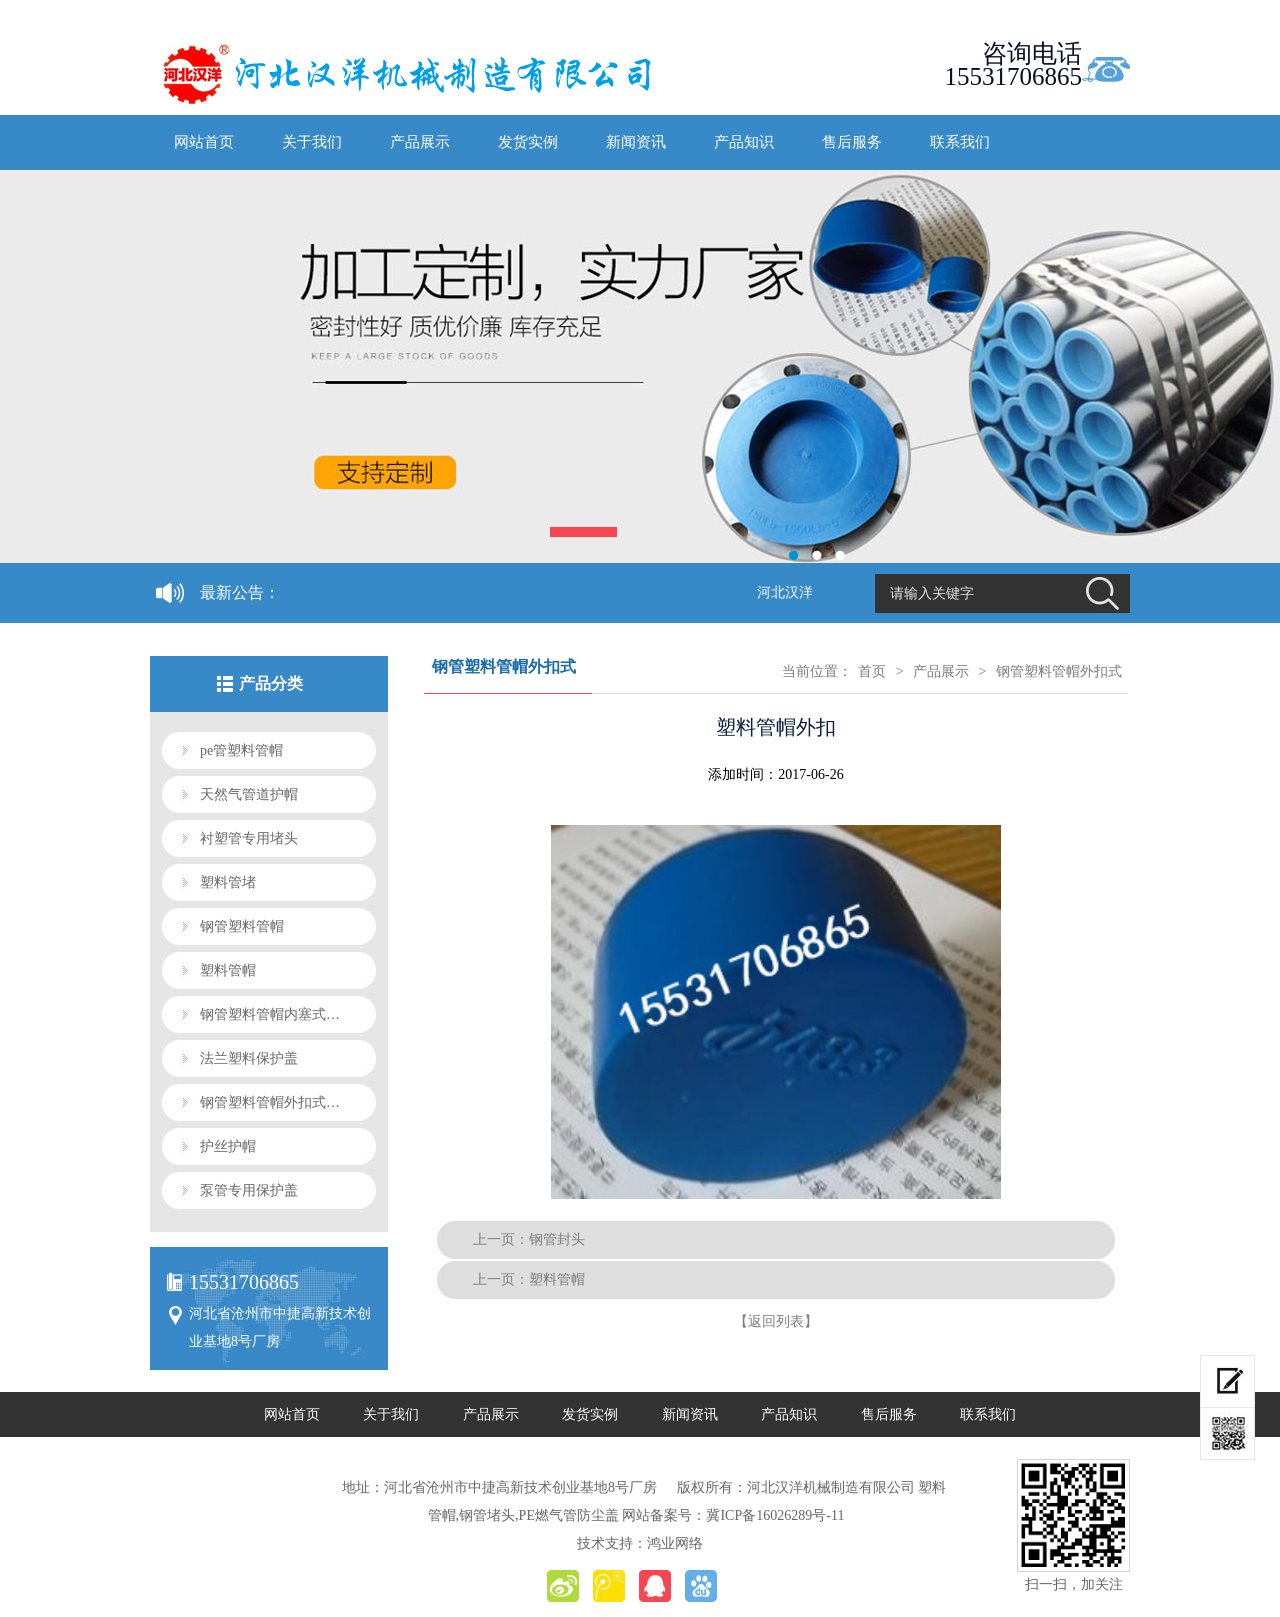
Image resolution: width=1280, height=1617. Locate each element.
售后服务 (852, 142)
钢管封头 (557, 1239)
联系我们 (960, 142)
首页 (872, 671)
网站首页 (204, 142)
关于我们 (312, 142)
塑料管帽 (228, 970)
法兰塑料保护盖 (249, 1058)
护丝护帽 (228, 1146)
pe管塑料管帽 (241, 750)
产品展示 (420, 142)
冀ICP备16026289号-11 (775, 1515)
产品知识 (744, 142)
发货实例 (528, 142)
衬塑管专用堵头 (249, 838)
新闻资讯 (636, 142)
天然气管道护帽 (249, 794)
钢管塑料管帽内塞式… (270, 1014)
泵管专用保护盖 (249, 1190)
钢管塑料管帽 (242, 926)
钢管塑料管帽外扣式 (1059, 671)
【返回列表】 (776, 1321)
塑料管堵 (228, 882)
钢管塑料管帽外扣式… (270, 1102)
